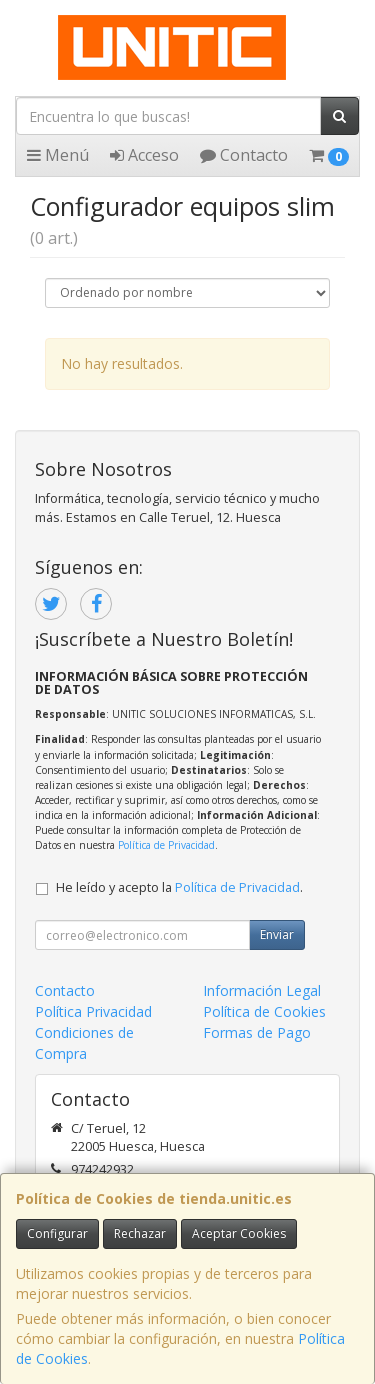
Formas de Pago (257, 1032)
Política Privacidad (93, 1011)
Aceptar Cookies (239, 1233)
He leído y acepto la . (179, 887)
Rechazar (140, 1233)
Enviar (277, 934)
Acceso (144, 155)
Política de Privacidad (166, 845)
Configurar (57, 1233)
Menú (58, 155)
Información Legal (262, 990)
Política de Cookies (264, 1011)
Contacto (244, 155)
